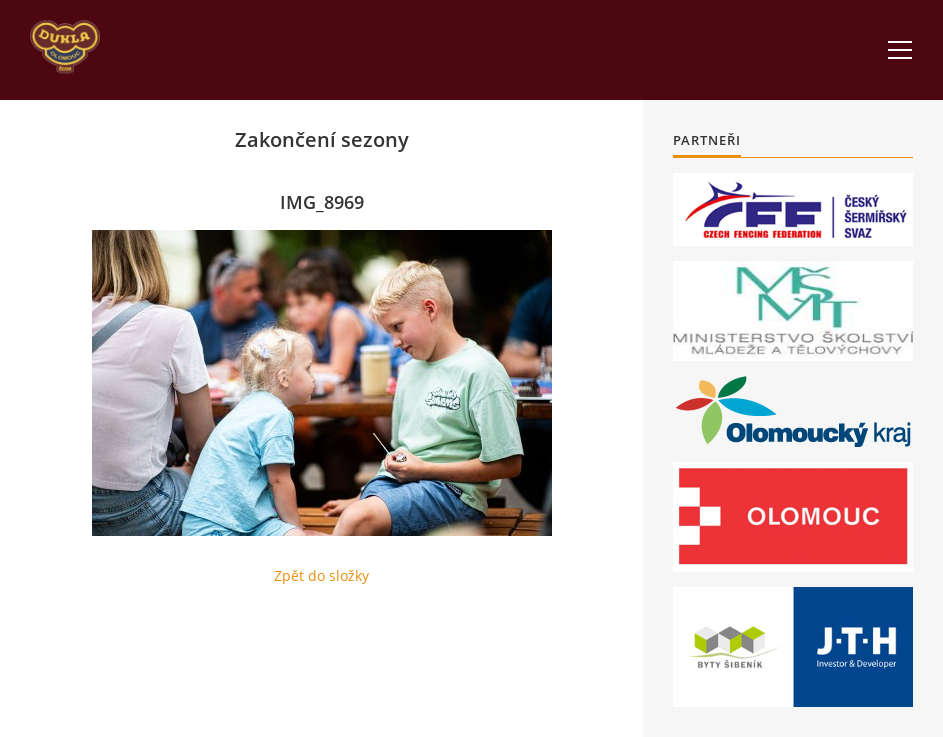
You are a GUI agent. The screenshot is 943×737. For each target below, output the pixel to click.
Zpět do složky (321, 575)
